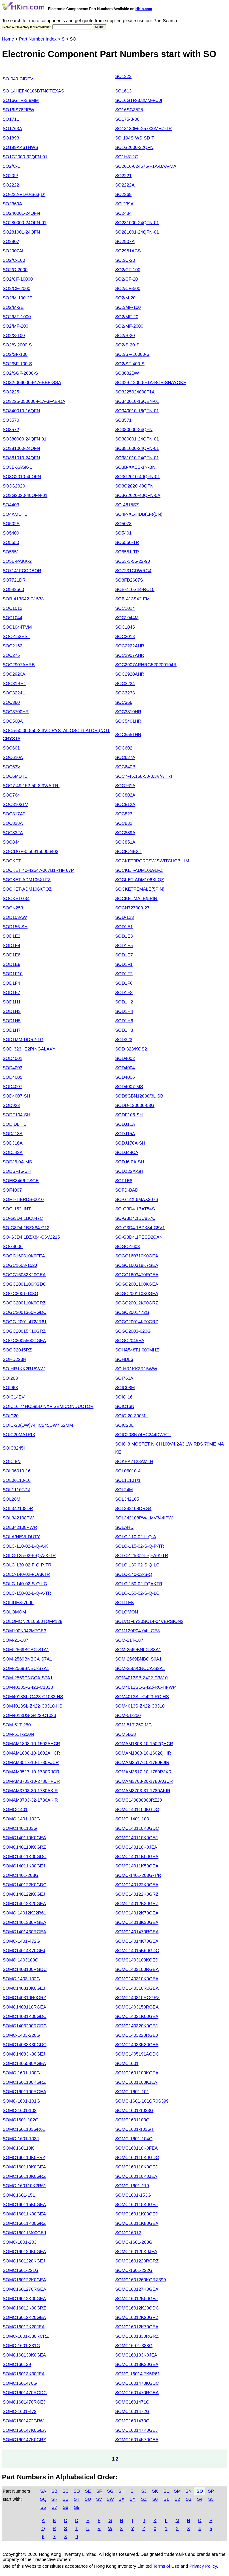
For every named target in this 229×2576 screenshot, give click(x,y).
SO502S (11, 523)
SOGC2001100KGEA (136, 1284)
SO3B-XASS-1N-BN (135, 467)
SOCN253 (13, 907)
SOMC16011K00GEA (24, 2213)
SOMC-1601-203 (19, 2242)
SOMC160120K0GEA (24, 2251)
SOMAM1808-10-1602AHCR (31, 1753)
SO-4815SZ (127, 504)
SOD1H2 (124, 1001)
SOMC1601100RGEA (24, 2091)
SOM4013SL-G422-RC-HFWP (145, 1687)
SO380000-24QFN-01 (25, 438)
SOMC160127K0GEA (136, 2289)
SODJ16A (13, 1143)
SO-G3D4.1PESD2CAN (139, 1237)
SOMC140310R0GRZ (24, 1997)
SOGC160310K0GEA (136, 1255)
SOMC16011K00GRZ (24, 2223)
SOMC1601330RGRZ (137, 2336)
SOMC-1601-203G (134, 2242)
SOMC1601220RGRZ (137, 2260)
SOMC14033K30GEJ (24, 2054)
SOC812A (125, 804)
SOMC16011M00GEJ (24, 2232)
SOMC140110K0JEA (136, 1847)
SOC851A (125, 842)
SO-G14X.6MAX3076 (136, 1199)
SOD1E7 (124, 954)
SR (54, 2499)
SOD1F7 (11, 992)
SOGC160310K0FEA (24, 1255)
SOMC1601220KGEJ (24, 2260)
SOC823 (123, 813)
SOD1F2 (124, 973)
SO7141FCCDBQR (22, 570)
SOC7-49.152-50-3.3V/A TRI (31, 785)
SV (99, 2499)
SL (166, 2491)
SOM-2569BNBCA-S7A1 (27, 1658)
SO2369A (12, 203)
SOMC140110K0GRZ (24, 1847)
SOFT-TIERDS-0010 (23, 1199)
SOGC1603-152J (20, 1265)
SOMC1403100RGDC (25, 1969)
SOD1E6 (11, 954)
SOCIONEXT (128, 851)
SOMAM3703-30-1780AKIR (30, 1790)
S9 (76, 2507)
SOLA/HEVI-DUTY (21, 1536)
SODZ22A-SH (129, 1171)
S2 (177, 2499)
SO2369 (123, 194)
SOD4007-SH (16, 1096)
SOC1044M (127, 617)
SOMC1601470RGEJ (24, 2402)
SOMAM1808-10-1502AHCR (31, 1743)
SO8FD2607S (129, 580)
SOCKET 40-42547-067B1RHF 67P (38, 870)
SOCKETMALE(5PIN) (137, 898)
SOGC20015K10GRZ (24, 1331)
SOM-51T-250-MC (133, 1724)
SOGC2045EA (129, 1340)
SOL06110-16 (17, 1480)
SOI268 (10, 1378)
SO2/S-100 (14, 335)
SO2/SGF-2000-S (20, 373)
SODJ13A (13, 1133)
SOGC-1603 (127, 1246)
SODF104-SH (16, 1114)
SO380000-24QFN (134, 429)
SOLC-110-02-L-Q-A (135, 1536)
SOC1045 (125, 627)
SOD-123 (124, 917)
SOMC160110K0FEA (136, 2148)
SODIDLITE (14, 1124)
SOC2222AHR (129, 645)
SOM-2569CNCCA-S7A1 (28, 1677)
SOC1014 (125, 608)
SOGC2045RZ (17, 1349)
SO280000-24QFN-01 (25, 222)
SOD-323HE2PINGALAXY (29, 1048)
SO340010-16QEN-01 (137, 401)
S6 (43, 2507)
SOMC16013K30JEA (24, 2373)
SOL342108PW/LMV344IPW (144, 1517)
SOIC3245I (14, 1448)
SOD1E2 (11, 936)
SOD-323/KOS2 (131, 1048)
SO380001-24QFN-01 (137, 438)
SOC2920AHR (129, 674)
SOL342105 (127, 1499)
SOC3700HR (16, 711)
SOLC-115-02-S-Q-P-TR (139, 1546)
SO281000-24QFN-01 (137, 222)
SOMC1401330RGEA (24, 1922)
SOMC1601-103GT (134, 2129)
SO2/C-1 (11, 166)
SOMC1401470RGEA (137, 1931)
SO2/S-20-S (127, 344)
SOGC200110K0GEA (136, 1293)
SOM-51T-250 (17, 1724)
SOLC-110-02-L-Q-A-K (25, 1546)
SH (121, 2491)
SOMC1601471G (132, 2402)
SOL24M (124, 1489)
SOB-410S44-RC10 (135, 589)
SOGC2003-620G (133, 1331)
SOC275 (11, 655)
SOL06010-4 (127, 1470)
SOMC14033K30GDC (25, 2044)
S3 (188, 2499)
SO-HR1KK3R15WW (136, 1368)
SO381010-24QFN (21, 457)
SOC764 (11, 795)
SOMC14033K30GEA (136, 2044)
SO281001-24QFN (21, 232)
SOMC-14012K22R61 (24, 1912)
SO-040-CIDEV (18, 78)
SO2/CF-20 (126, 279)
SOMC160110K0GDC (137, 2157)
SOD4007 (12, 1086)
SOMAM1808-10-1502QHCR (144, 1743)
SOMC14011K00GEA (136, 1856)
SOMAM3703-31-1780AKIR (142, 1790)
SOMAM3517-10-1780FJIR (142, 1762)
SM (177, 2491)
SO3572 (11, 429)
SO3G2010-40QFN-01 (137, 476)
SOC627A (125, 757)
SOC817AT (14, 813)
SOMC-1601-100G (21, 2072)
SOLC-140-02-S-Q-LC (25, 1583)
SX (122, 2499)
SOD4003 (12, 1067)
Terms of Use (166, 2566)
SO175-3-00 (127, 119)
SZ (144, 2499)
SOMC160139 (17, 2364)
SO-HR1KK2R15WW (24, 1368)
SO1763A (12, 128)
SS (66, 2499)
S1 (166, 2499)
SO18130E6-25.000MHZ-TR (143, 128)
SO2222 (11, 185)
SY (133, 2499)
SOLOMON (126, 1611)
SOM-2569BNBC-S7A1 (26, 1668)
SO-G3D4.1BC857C (135, 1218)
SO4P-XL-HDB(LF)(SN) (138, 514)
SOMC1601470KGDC (137, 2383)
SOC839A (125, 832)
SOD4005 (12, 1077)
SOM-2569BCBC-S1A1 (26, 1649)
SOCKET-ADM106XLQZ (139, 879)
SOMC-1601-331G (21, 2345)
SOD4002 (125, 1058)
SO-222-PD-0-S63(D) (24, 194)
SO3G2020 (14, 485)
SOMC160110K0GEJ (136, 2166)
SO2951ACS (128, 250)
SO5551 (11, 551)
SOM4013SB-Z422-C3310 (141, 1677)
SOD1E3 (124, 936)
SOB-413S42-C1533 (23, 598)
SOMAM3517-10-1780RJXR (143, 1771)
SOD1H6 (124, 1020)
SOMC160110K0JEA (136, 2176)
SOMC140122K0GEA (136, 1884)
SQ (43, 2499)
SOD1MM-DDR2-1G (23, 1039)
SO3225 (11, 391)
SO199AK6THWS (20, 147)
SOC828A (13, 823)
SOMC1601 (127, 2063)
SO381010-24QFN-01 (137, 457)
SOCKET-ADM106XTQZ (27, 889)
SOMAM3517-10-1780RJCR (31, 1771)
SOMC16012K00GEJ (136, 2298)
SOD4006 (125, 1077)
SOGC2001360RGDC (25, 1312)
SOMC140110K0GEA (24, 1837)
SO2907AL (14, 250)
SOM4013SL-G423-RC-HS (142, 1696)
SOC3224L (14, 692)
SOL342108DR (18, 1508)
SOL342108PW (18, 1517)
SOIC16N (124, 1406)
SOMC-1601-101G (21, 2101)
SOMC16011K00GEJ (136, 2213)
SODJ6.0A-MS (17, 1161)
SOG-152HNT (17, 1208)
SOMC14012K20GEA (24, 1903)
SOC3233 (125, 692)
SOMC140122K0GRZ (136, 1894)
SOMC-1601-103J (21, 2138)
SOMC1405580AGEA (24, 2063)
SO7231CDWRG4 (133, 570)
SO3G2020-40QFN (134, 485)
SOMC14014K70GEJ (24, 1950)
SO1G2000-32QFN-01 (25, 156)
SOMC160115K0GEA (24, 2204)
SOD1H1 (12, 1001)
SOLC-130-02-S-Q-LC (137, 1564)
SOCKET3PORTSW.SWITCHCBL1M (152, 860)
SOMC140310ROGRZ (137, 1997)
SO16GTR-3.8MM (21, 100)
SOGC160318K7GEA (136, 1265)
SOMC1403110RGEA (24, 2007)
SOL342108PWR (20, 1527)
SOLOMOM (14, 1611)
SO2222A (125, 185)
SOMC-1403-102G (21, 1978)
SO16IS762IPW (18, 109)
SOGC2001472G (132, 1312)
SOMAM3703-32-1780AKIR (30, 1800)
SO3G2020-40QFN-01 (25, 495)
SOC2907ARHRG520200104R (146, 664)
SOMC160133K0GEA (24, 2355)
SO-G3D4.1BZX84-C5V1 (140, 1227)
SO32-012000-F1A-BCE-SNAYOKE (150, 382)
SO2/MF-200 (15, 326)
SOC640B (125, 766)
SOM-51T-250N (18, 1734)
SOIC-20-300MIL (132, 1415)
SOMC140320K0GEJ (136, 2025)
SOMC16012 (128, 2232)
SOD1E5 (124, 945)
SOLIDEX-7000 (18, 1602)
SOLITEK (124, 1602)
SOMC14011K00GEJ (24, 1865)
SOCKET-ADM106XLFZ (27, 879)
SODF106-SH (129, 1114)
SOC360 (11, 702)
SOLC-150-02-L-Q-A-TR (27, 1593)
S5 (211, 2499)
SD (77, 2491)
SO (200, 2491)
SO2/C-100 (14, 260)
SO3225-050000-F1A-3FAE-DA (34, 401)
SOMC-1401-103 (132, 1818)
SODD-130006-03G (135, 1105)
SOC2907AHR (129, 655)
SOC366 (123, 702)
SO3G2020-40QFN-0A (137, 495)
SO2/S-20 (125, 335)
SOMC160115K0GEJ (136, 2204)
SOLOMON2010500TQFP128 (32, 1621)
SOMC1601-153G (133, 2195)
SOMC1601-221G (20, 2270)
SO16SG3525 (129, 109)
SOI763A (124, 1378)
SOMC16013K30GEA (136, 2364)
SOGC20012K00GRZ (136, 1302)
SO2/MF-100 (128, 307)
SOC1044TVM (17, 627)
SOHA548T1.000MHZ (137, 1349)
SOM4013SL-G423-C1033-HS (33, 1696)
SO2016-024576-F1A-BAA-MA (145, 166)
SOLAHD (124, 1527)
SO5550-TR (127, 542)
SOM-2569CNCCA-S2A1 (140, 1668)
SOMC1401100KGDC (137, 1809)
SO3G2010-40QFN (22, 476)
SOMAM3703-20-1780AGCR (144, 1781)
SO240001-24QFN (21, 213)
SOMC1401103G (20, 1828)
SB (54, 2491)
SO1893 (11, 137)
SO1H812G (126, 156)
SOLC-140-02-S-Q (133, 1574)
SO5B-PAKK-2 (17, 561)
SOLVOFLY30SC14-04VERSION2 (149, 1621)
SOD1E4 (11, 945)
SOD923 (11, 1105)
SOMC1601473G (132, 2420)
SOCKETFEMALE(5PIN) (139, 889)
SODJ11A (125, 1124)
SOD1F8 (124, 992)
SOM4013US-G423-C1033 (29, 1715)
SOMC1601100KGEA (136, 2072)
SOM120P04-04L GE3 (137, 1630)
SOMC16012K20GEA (24, 2317)
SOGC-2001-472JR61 (25, 1321)
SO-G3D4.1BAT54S (135, 1208)
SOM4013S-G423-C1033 (28, 1687)
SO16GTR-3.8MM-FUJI (138, 100)
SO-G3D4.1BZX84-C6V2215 (31, 1237)
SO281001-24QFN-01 (137, 232)
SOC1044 (12, 617)
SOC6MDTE (15, 776)
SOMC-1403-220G (21, 2035)
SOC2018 (125, 636)
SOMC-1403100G (20, 1959)
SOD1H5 (12, 1020)
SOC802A (125, 795)
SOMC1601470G (20, 2383)
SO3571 (123, 420)
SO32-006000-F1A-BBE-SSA (32, 382)
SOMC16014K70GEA (136, 2439)
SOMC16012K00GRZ (24, 2307)
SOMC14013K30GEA (136, 1922)
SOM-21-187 (15, 1640)
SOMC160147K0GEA (24, 2430)
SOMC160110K (18, 2148)
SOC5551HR (128, 734)
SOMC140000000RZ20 (138, 1800)
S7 (54, 2507)
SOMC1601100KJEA (136, 2082)
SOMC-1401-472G (21, 1941)
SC (65, 2491)
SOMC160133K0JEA (136, 2355)
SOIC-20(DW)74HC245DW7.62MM (38, 1425)
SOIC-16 (124, 1396)
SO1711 (11, 119)
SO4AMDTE (15, 514)
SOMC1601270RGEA (24, 2289)
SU (88, 2499)
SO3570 (11, 420)
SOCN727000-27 (132, 907)
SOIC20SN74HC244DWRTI (143, 1434)
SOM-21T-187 (129, 1640)
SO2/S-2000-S (17, 344)
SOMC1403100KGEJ (136, 1959)
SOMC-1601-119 (132, 2185)
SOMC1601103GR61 (24, 2129)
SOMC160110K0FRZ (24, 2157)
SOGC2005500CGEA (24, 1340)
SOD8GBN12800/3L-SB (139, 1096)
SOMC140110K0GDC (137, 1828)
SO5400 (11, 533)
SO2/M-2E (13, 307)
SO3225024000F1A (135, 391)
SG (110, 2491)
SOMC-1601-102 (19, 2110)
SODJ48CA (126, 1152)
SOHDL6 (124, 1359)
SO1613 (123, 90)
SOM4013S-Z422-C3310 (140, 1706)
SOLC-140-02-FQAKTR (26, 1574)
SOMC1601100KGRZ (24, 2082)
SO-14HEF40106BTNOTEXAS (33, 90)
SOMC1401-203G (20, 1875)
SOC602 (123, 748)
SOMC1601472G (132, 2411)
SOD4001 (12, 1058)
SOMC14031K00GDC (25, 2016)
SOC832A (13, 832)
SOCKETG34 (16, 898)
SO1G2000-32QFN (134, 147)
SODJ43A (13, 1152)
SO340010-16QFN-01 (137, 410)
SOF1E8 (123, 1180)
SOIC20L (124, 1425)
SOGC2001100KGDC (24, 1284)
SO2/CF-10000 (18, 279)
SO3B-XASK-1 (17, 467)
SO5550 (11, 542)
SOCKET (12, 860)
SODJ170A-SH (130, 1143)
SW (110, 2499)
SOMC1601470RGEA (137, 2392)
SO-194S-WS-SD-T (134, 137)
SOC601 (11, 748)
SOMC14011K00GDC (25, 1856)
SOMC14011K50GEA (136, 1865)
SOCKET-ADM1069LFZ (139, 870)
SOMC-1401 (15, 1809)
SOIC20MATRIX (19, 1434)
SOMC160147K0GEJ (136, 2430)
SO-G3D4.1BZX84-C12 (26, 1227)
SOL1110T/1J (16, 1489)
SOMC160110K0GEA (24, 2166)
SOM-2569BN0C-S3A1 (138, 1649)
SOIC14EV (14, 1396)
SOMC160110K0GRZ (24, 2176)
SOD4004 (125, 1067)
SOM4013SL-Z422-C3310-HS (32, 1706)
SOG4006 (13, 1246)
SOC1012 (12, 608)
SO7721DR (14, 580)
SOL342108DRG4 (133, 1508)
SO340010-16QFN (21, 410)
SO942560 (13, 589)
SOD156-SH (15, 926)
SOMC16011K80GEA (136, 2223)
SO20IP (10, 175)
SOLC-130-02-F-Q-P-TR (27, 1564)
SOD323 (123, 1039)
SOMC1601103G (132, 2119)
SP (211, 2491)
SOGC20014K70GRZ (136, 1321)
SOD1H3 (12, 1011)
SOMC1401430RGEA (24, 1931)
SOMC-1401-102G (21, 1818)
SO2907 (11, 241)
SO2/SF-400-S (129, 363)
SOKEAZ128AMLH (134, 1461)
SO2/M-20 (125, 297)
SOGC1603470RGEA (136, 1274)
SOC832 (123, 823)
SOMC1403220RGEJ (136, 2035)
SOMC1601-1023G (134, 2110)
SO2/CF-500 (127, 288)
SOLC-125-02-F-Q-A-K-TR (29, 1555)
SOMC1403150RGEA (137, 2007)
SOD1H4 (124, 1011)
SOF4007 (12, 1190)
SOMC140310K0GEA (136, 1978)
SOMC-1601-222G (134, 2270)
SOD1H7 (12, 1030)
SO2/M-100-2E (17, 297)
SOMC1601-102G (20, 2119)
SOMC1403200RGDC (25, 2025)
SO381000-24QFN (21, 448)
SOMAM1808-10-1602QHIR (143, 1753)
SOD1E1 (124, 926)
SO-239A (124, 203)
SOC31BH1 (14, 683)
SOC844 (11, 842)
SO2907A (125, 241)
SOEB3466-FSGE (21, 1180)
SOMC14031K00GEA (136, 2016)
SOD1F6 (124, 983)
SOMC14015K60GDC (137, 1950)
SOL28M (11, 1499)
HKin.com (144, 9)
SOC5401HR (128, 721)
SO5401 (123, 533)
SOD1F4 (11, 983)
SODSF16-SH (17, 1171)
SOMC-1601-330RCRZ (26, 2336)
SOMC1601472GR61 (24, 2420)
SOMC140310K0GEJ (24, 1988)
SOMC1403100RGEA (137, 1969)
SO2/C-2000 (15, 269)
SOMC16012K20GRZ (136, 2317)
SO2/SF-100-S (17, 363)
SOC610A (13, 757)
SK (155, 2491)
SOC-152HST (16, 636)
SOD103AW (15, 917)
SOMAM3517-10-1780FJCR (31, 1762)
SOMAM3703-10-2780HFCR (31, 1781)
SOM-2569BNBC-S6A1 (138, 1658)
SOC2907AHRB (19, 664)
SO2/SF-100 (15, 354)
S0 (155, 2499)
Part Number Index (38, 39)
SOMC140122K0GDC (25, 1884)
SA (43, 2491)
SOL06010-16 (17, 1470)
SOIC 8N (12, 1461)
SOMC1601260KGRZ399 (140, 2279)
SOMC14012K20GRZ (136, 1903)
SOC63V (11, 766)
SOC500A (13, 721)
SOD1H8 (124, 1030)
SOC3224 (125, 683)
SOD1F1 (124, 964)
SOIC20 (11, 1415)
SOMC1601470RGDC (25, 2392)
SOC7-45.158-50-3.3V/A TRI (143, 776)
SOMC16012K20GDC (137, 2307)
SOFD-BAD (126, 1190)
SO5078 (123, 523)
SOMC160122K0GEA (24, 2279)
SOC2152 (12, 645)
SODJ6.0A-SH (129, 1161)
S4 (199, 2499)
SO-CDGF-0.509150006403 (30, 851)
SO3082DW (127, 373)
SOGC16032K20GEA (24, 1274)
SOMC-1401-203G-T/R (138, 1875)
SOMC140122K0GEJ (24, 1894)
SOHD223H (14, 1359)
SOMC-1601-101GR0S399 (142, 2101)
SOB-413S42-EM (132, 598)
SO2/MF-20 (126, 316)
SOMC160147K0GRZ (24, 2439)
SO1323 (123, 76)
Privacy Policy (203, 2566)
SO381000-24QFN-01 (137, 448)
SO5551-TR (127, 551)
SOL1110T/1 (127, 1480)
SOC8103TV (15, 804)
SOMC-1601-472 (19, 2411)
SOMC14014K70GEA (136, 1941)
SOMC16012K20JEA (24, 2326)
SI (133, 2491)
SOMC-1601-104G (134, 2138)
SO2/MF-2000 (129, 326)
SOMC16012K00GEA (24, 2298)
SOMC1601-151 (19, 2195)
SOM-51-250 (128, 1715)
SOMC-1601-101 (132, 2091)
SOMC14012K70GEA (136, 1912)
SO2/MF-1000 (17, 316)
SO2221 (123, 175)
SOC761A (125, 785)
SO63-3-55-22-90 (132, 561)
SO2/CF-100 (127, 269)
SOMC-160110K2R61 (24, 2185)
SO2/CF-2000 (16, 288)
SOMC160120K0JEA (136, 2251)
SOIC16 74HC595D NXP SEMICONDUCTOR (48, 1406)
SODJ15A (125, 1133)
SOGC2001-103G (20, 1293)
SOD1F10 (13, 973)
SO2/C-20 (125, 260)
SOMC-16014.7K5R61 (137, 2373)
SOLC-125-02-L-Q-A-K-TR (141, 1555)
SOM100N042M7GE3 (24, 1630)
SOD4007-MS (129, 1086)
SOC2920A (14, 674)
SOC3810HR (128, 711)
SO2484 (123, 213)
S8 (65, 2507)
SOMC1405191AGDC (137, 2054)
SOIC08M (125, 1387)
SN (188, 2491)
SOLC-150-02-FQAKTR (138, 1583)
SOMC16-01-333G (134, 2345)
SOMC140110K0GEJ (136, 1837)
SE (88, 2491)
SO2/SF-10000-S (132, 354)
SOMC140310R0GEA (137, 1988)
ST (77, 2499)
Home (8, 39)
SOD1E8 (11, 964)
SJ (143, 2491)
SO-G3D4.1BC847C (23, 1218)
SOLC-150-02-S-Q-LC (137, 1593)
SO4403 (11, 504)
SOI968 (10, 1387)
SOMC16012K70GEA (136, 2326)
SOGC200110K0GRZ (24, 1302)
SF (99, 2491)
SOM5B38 (125, 1734)
